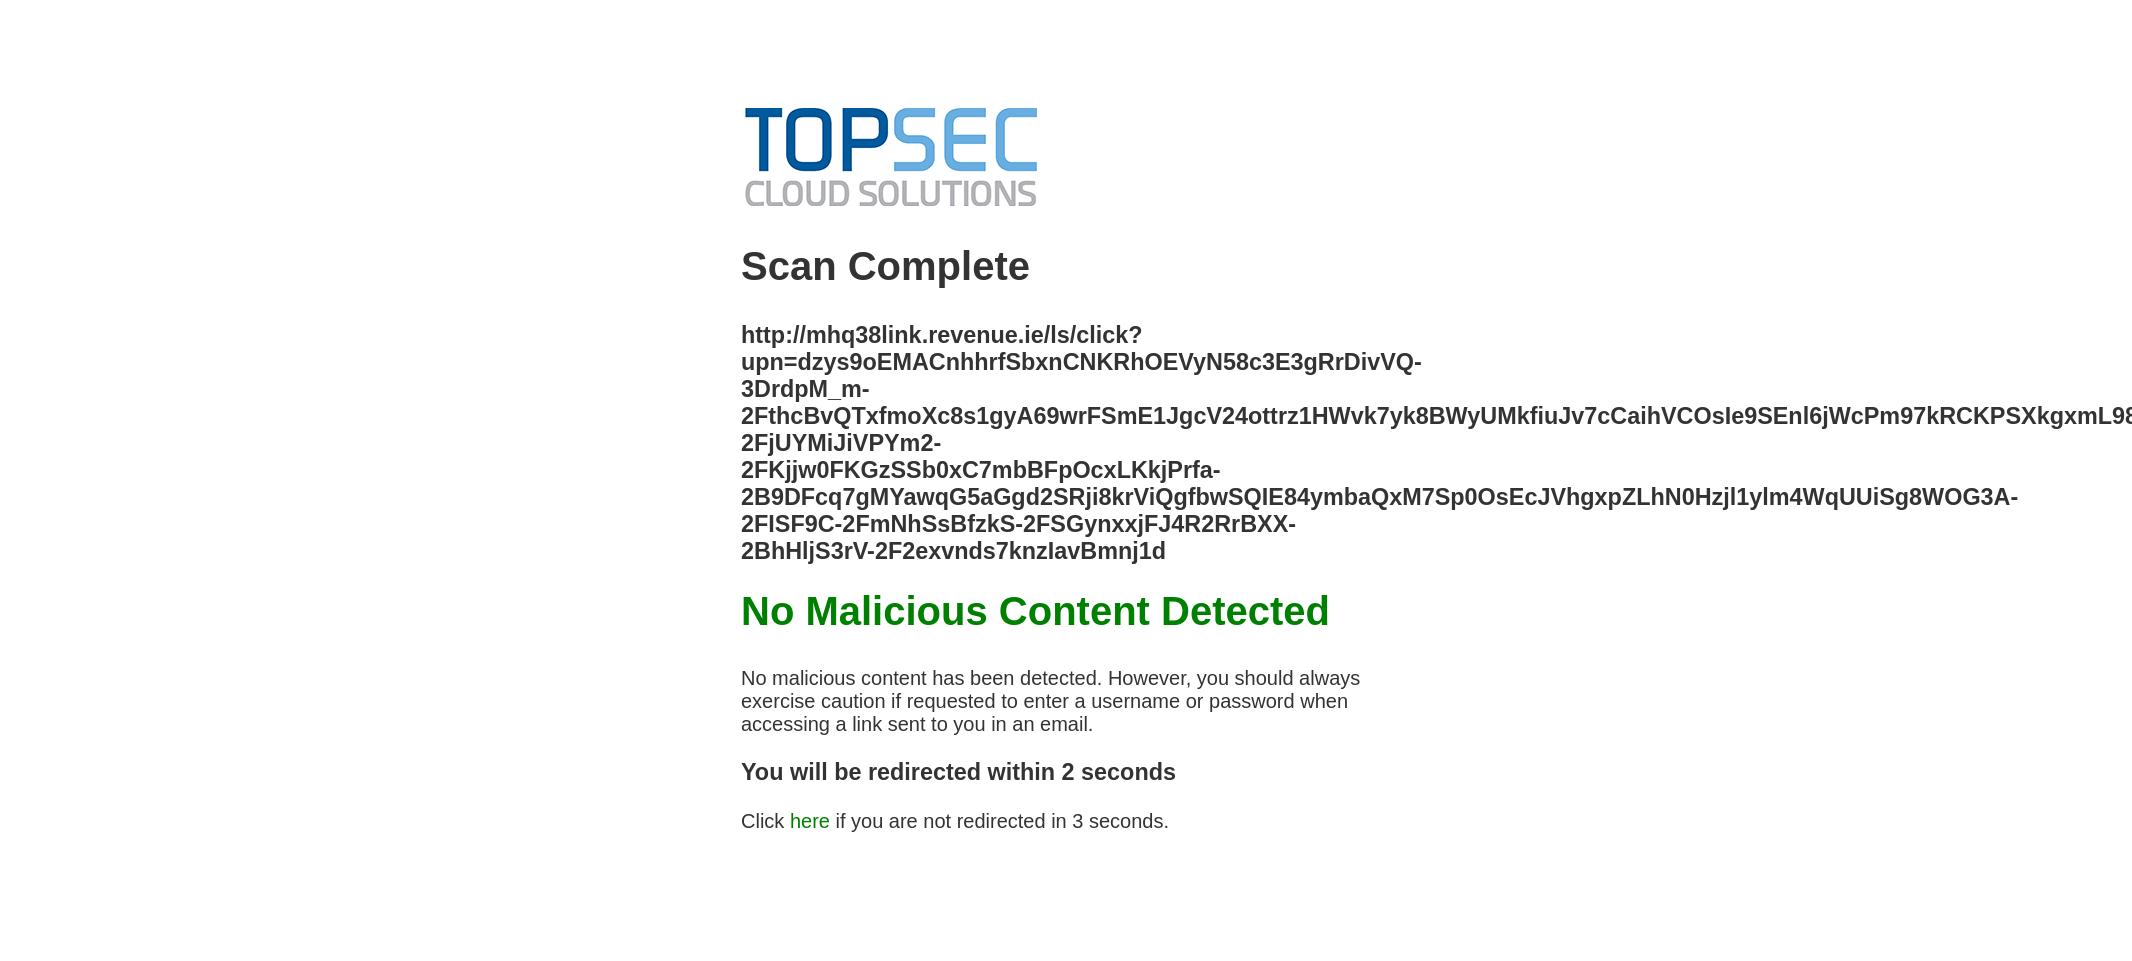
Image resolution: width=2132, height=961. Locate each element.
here (810, 821)
